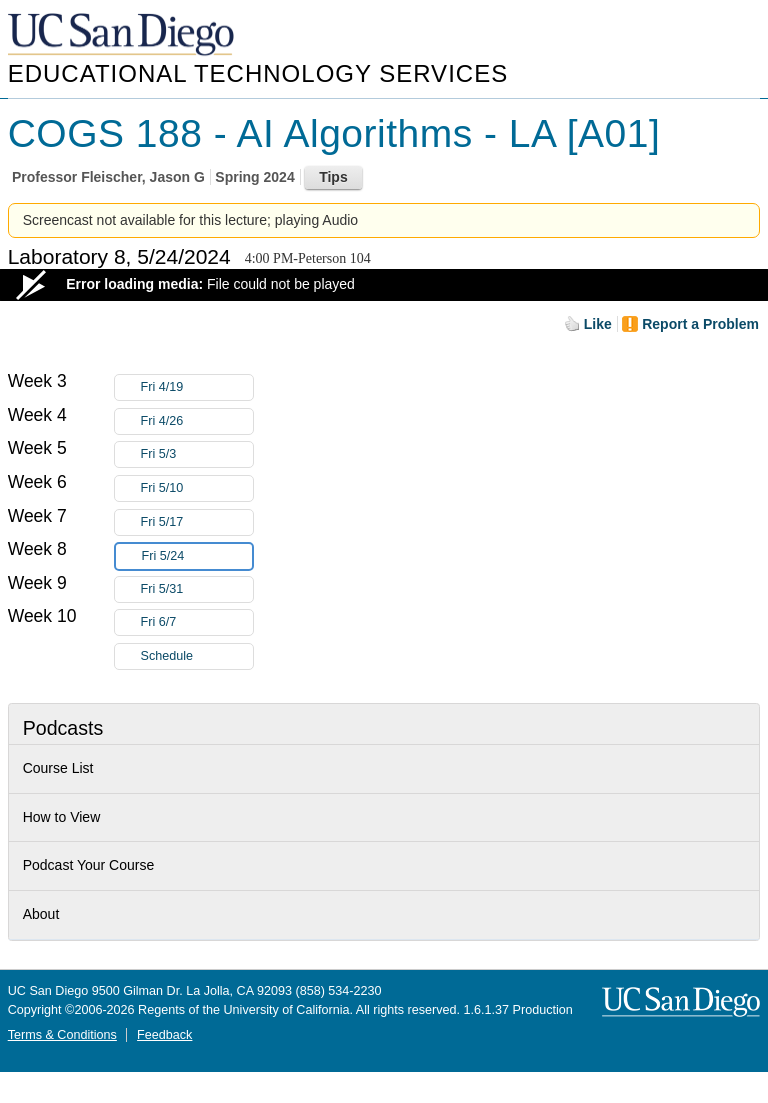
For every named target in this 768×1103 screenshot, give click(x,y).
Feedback (164, 1035)
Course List (58, 768)
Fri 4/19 (197, 387)
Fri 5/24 (197, 556)
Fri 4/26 (197, 421)
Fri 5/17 (197, 522)
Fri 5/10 (197, 488)
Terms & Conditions (62, 1035)
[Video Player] (384, 285)
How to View (62, 817)
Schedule (167, 656)
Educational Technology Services (258, 73)
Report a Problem (700, 324)
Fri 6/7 (197, 622)
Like (598, 324)
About (41, 914)
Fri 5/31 (197, 589)
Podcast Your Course (89, 865)
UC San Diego (123, 35)
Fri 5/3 (197, 454)
